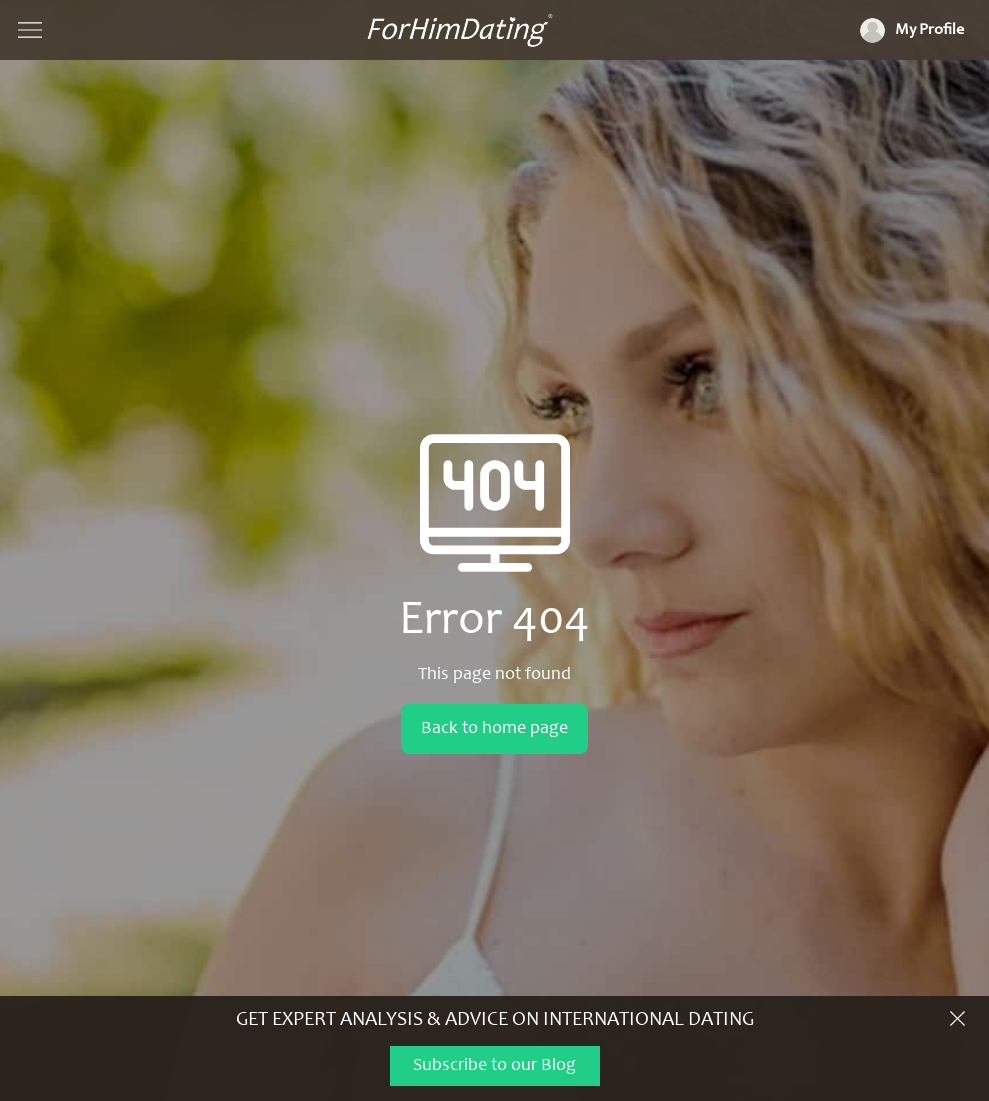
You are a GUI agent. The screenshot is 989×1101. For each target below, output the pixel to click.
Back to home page (494, 729)
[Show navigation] (30, 30)
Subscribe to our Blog (494, 1066)
